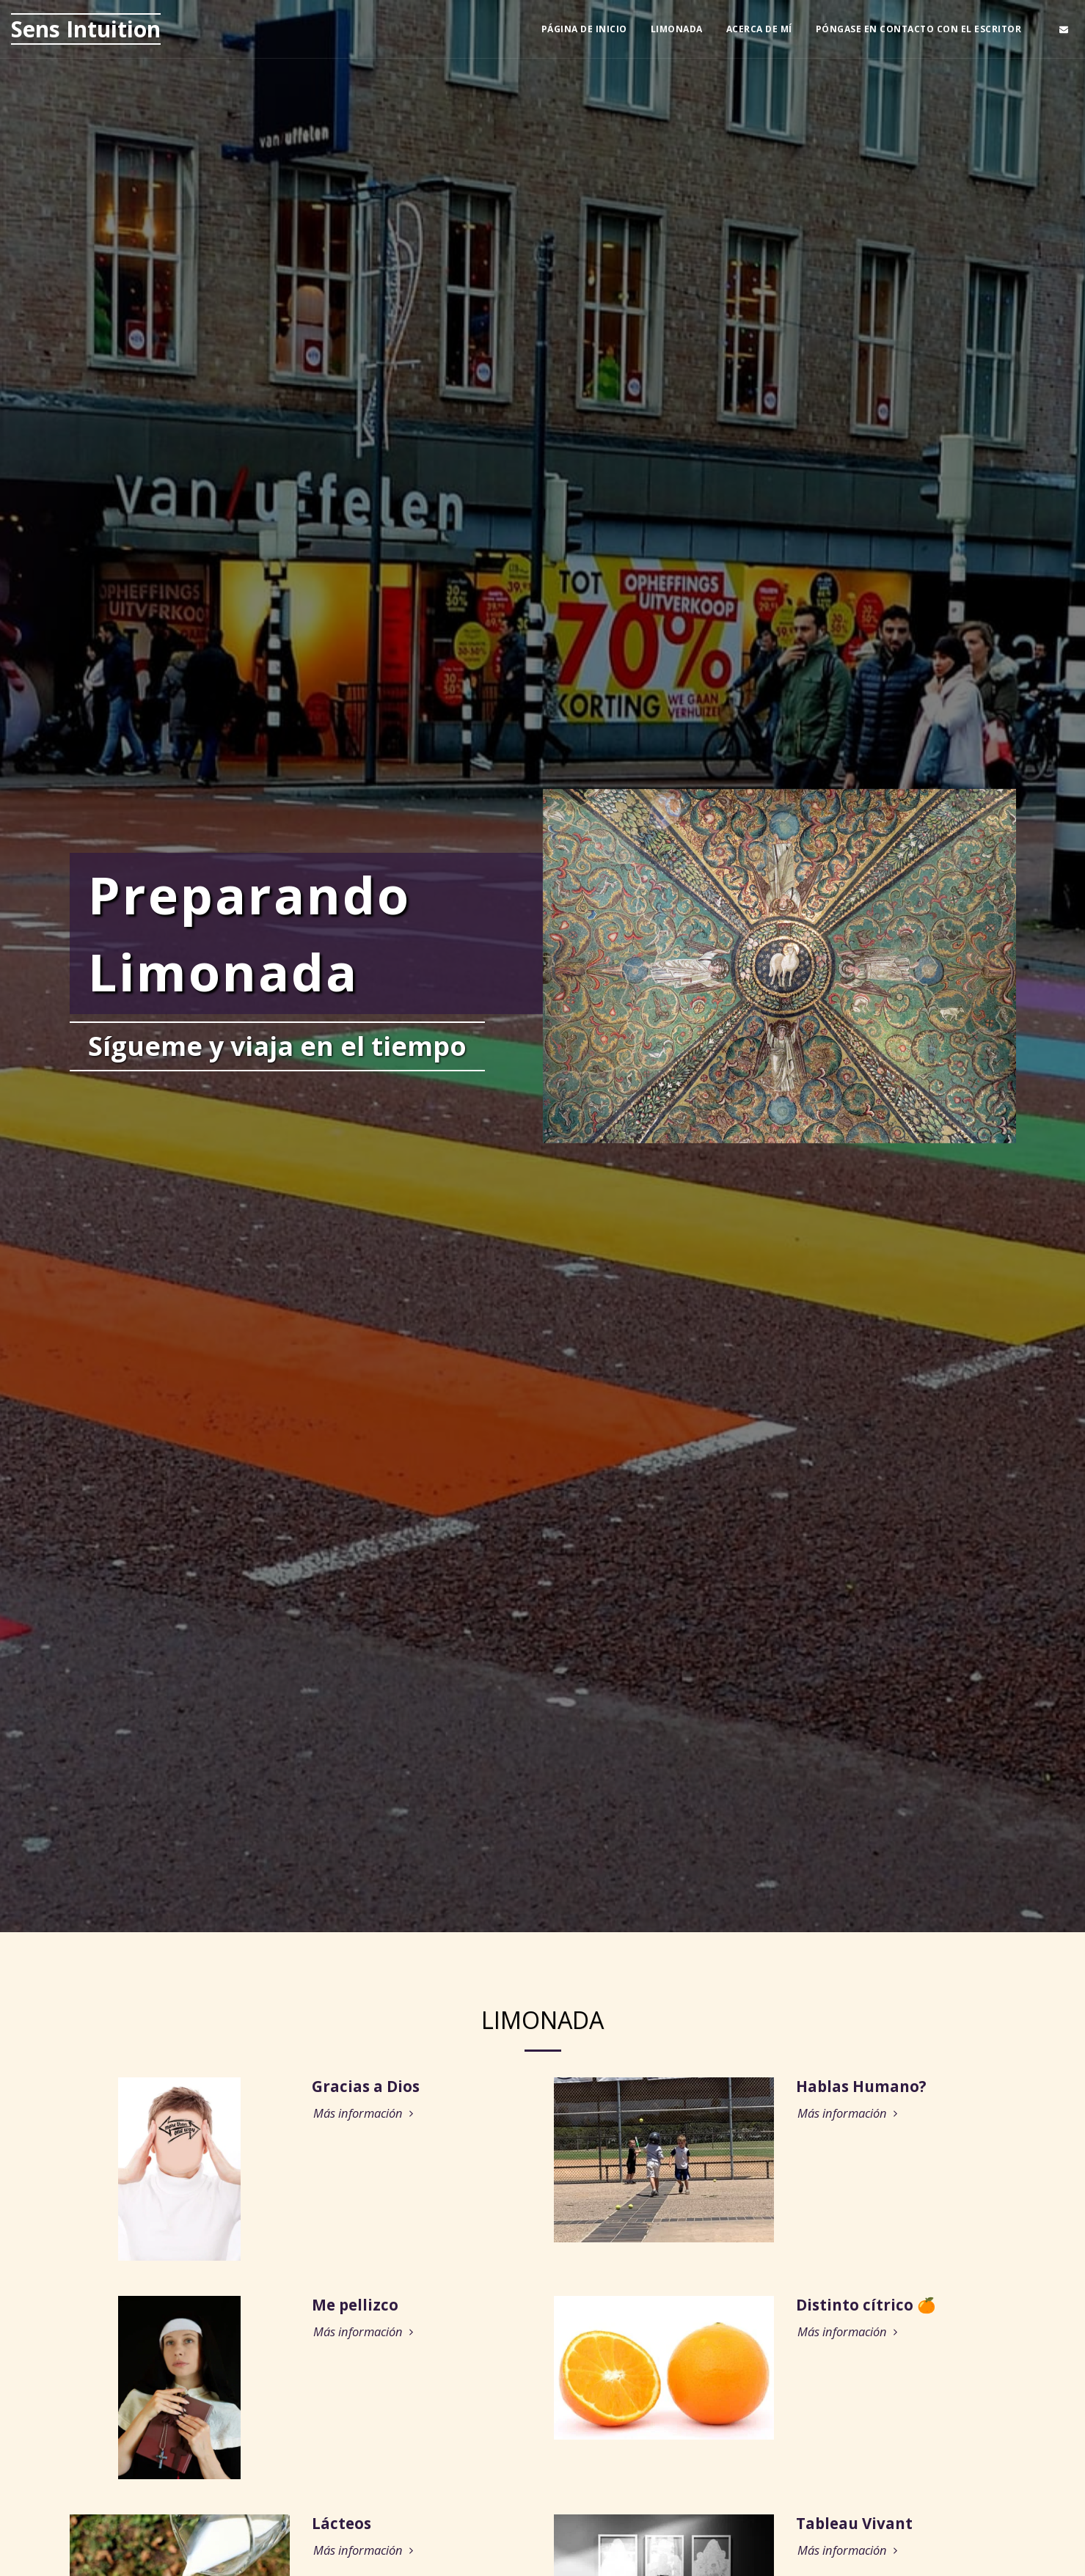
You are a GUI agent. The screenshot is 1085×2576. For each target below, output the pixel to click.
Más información (365, 2116)
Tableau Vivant (854, 2526)
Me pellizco (355, 2307)
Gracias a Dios (366, 2089)
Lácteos (341, 2526)
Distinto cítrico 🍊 (866, 2307)
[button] (1063, 29)
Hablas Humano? (861, 2089)
